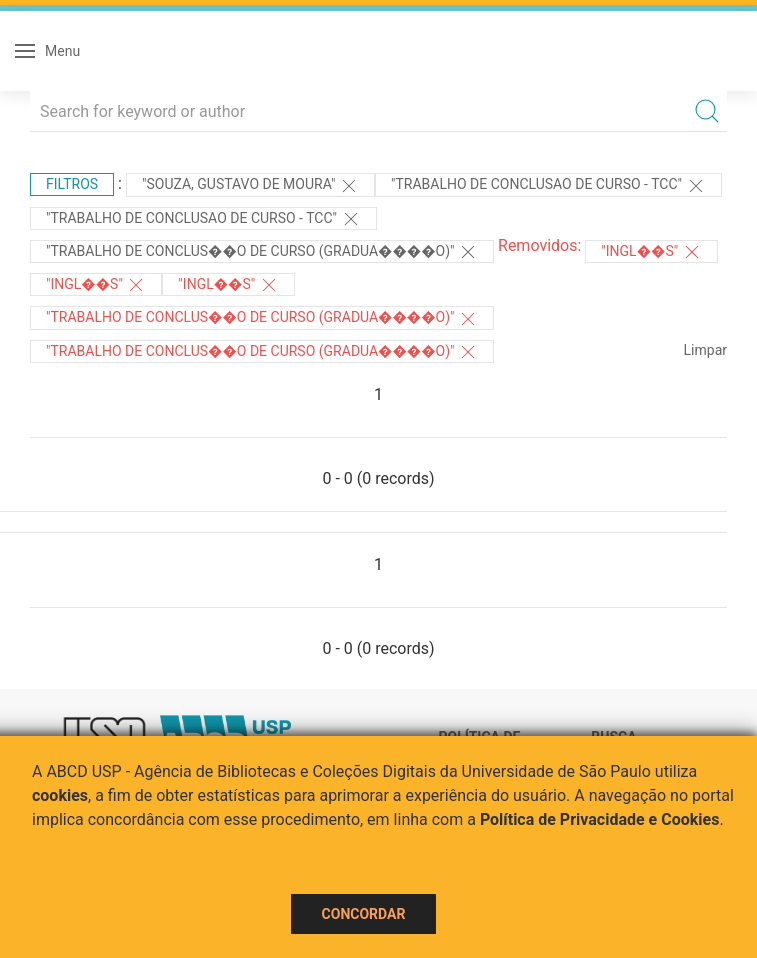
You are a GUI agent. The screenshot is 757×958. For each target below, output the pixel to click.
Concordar (364, 914)
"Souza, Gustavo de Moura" (250, 186)
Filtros (72, 184)
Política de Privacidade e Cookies (600, 819)
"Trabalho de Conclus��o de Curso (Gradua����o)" (262, 252)
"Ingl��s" (651, 252)
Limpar (705, 350)
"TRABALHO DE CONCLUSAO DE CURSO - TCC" (548, 186)
